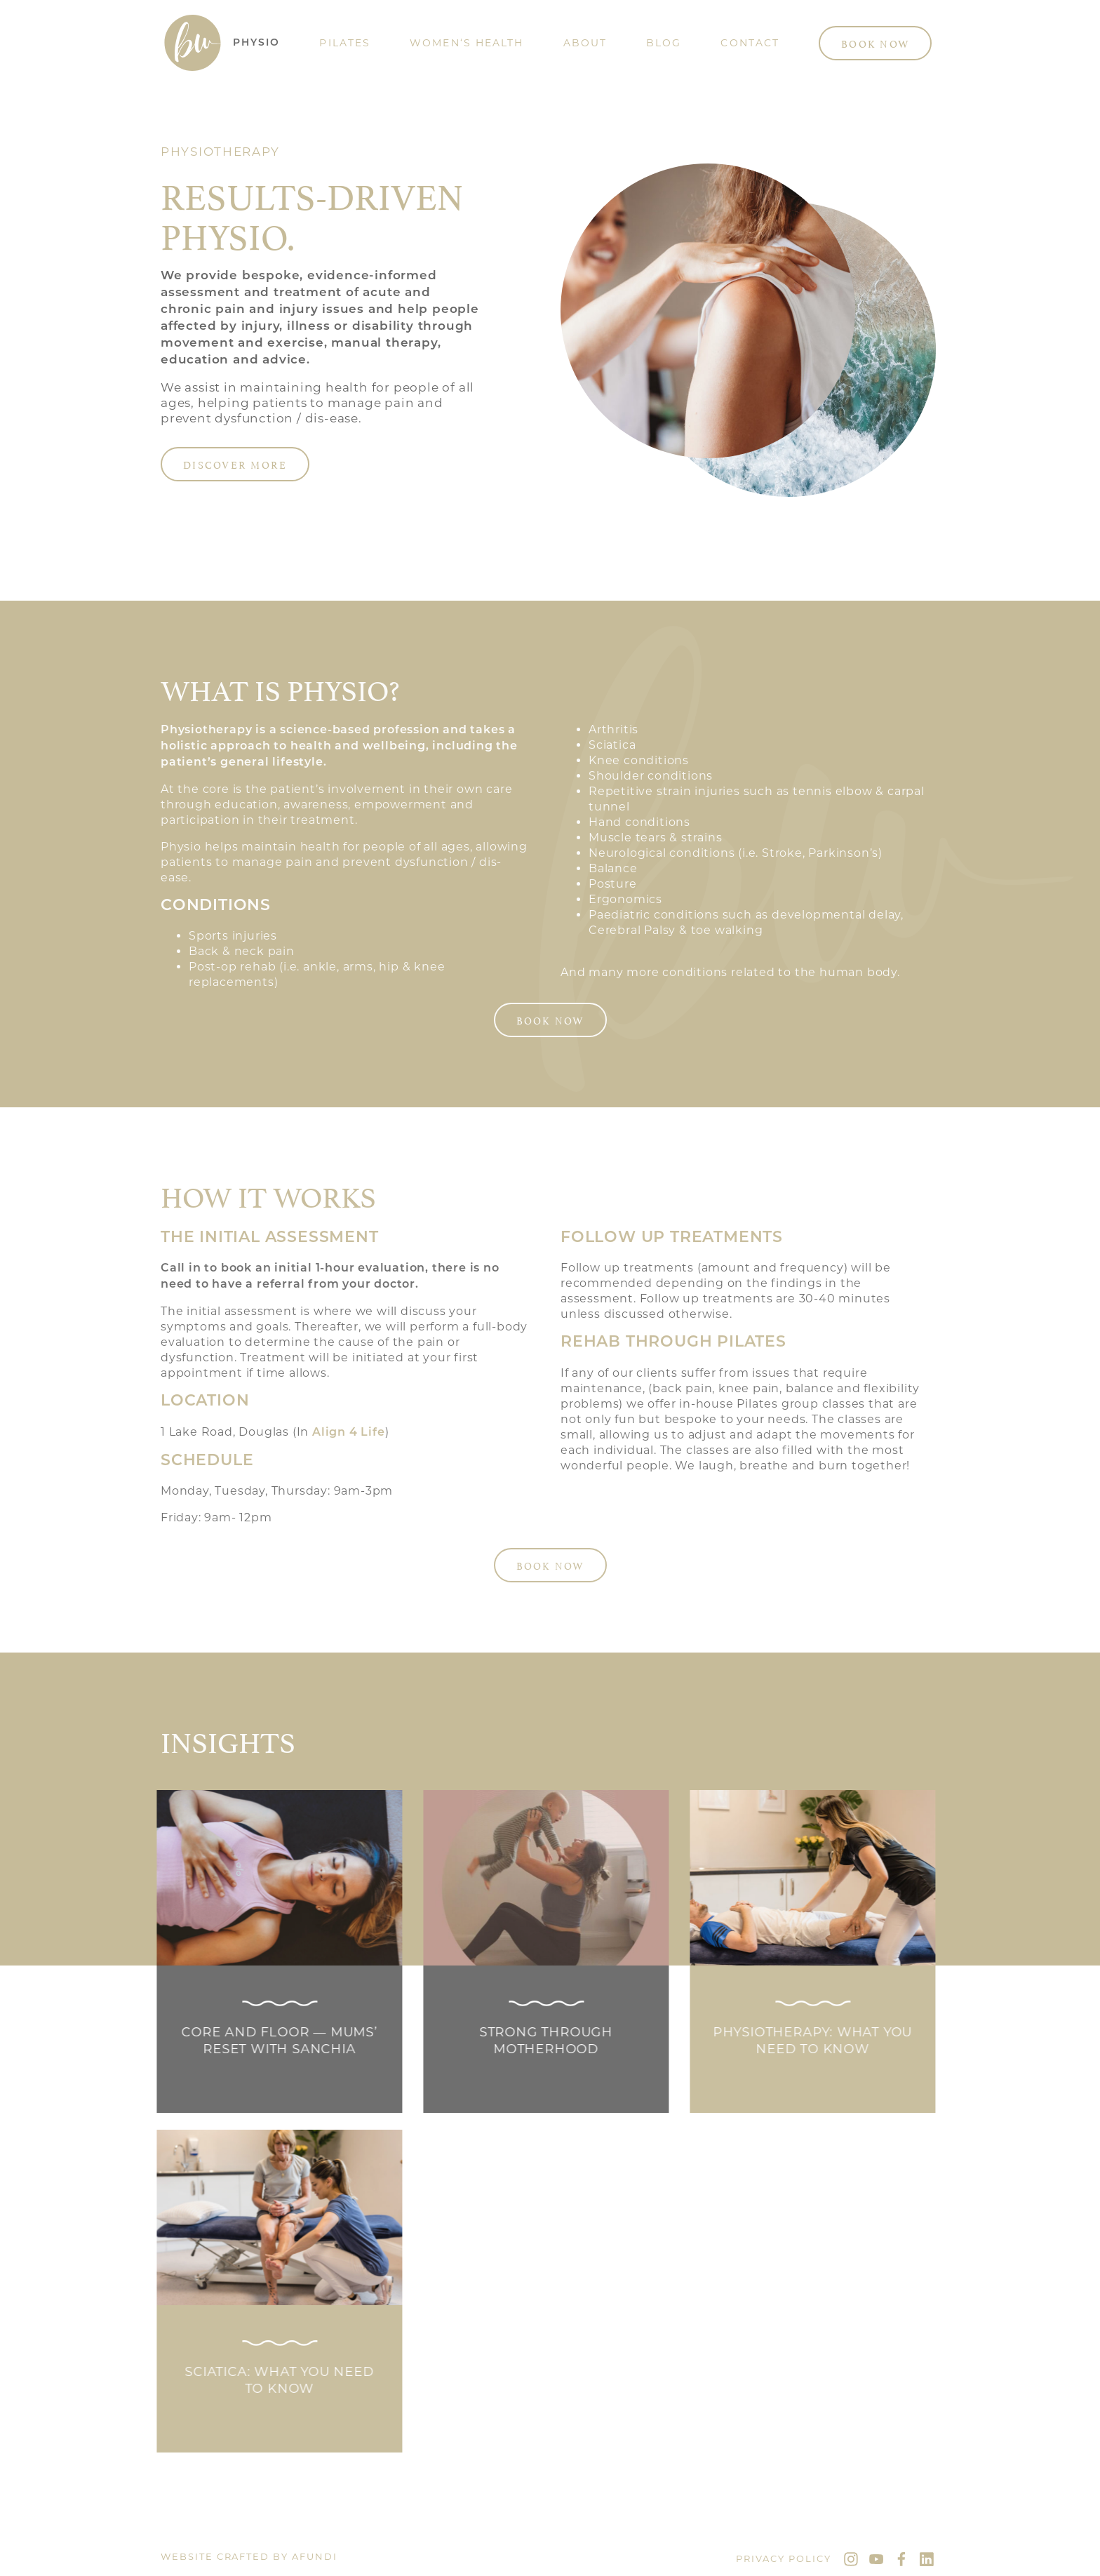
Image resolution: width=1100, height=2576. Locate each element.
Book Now (875, 43)
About (585, 42)
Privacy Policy (783, 2558)
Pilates (344, 42)
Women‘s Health (466, 42)
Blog (663, 42)
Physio (257, 43)
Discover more (235, 464)
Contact (749, 42)
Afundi (314, 2556)
